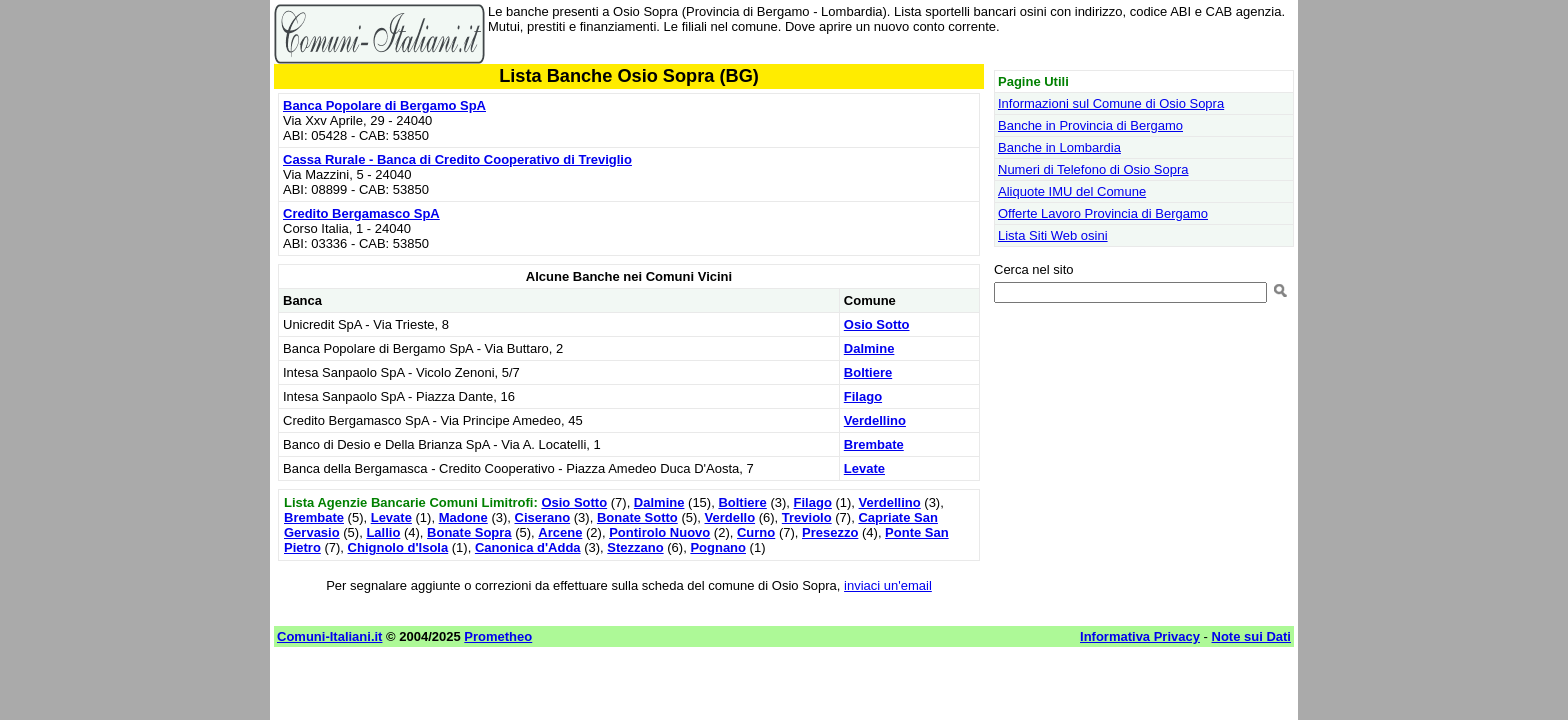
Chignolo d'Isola (398, 547)
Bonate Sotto (637, 517)
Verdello (730, 517)
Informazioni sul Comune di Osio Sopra (1111, 103)
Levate (864, 468)
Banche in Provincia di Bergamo (1090, 125)
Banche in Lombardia (1059, 147)
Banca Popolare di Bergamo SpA (384, 105)
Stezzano (635, 547)
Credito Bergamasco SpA (361, 213)
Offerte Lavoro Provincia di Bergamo (1103, 213)
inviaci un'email (888, 585)
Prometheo (498, 636)
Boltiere (868, 372)
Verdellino (875, 420)
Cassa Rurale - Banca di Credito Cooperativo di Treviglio (457, 159)
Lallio (383, 532)
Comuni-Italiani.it (329, 636)
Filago (863, 396)
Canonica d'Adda (528, 547)
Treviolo (807, 517)
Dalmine (869, 348)
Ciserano (543, 517)
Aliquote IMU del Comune (1072, 191)
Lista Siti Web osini (1053, 235)
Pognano (718, 547)
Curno (756, 532)
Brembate (874, 444)
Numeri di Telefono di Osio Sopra (1093, 169)
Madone (463, 517)
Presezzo (830, 532)
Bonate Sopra (469, 532)
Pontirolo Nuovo (659, 532)
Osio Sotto (877, 324)
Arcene (560, 532)
